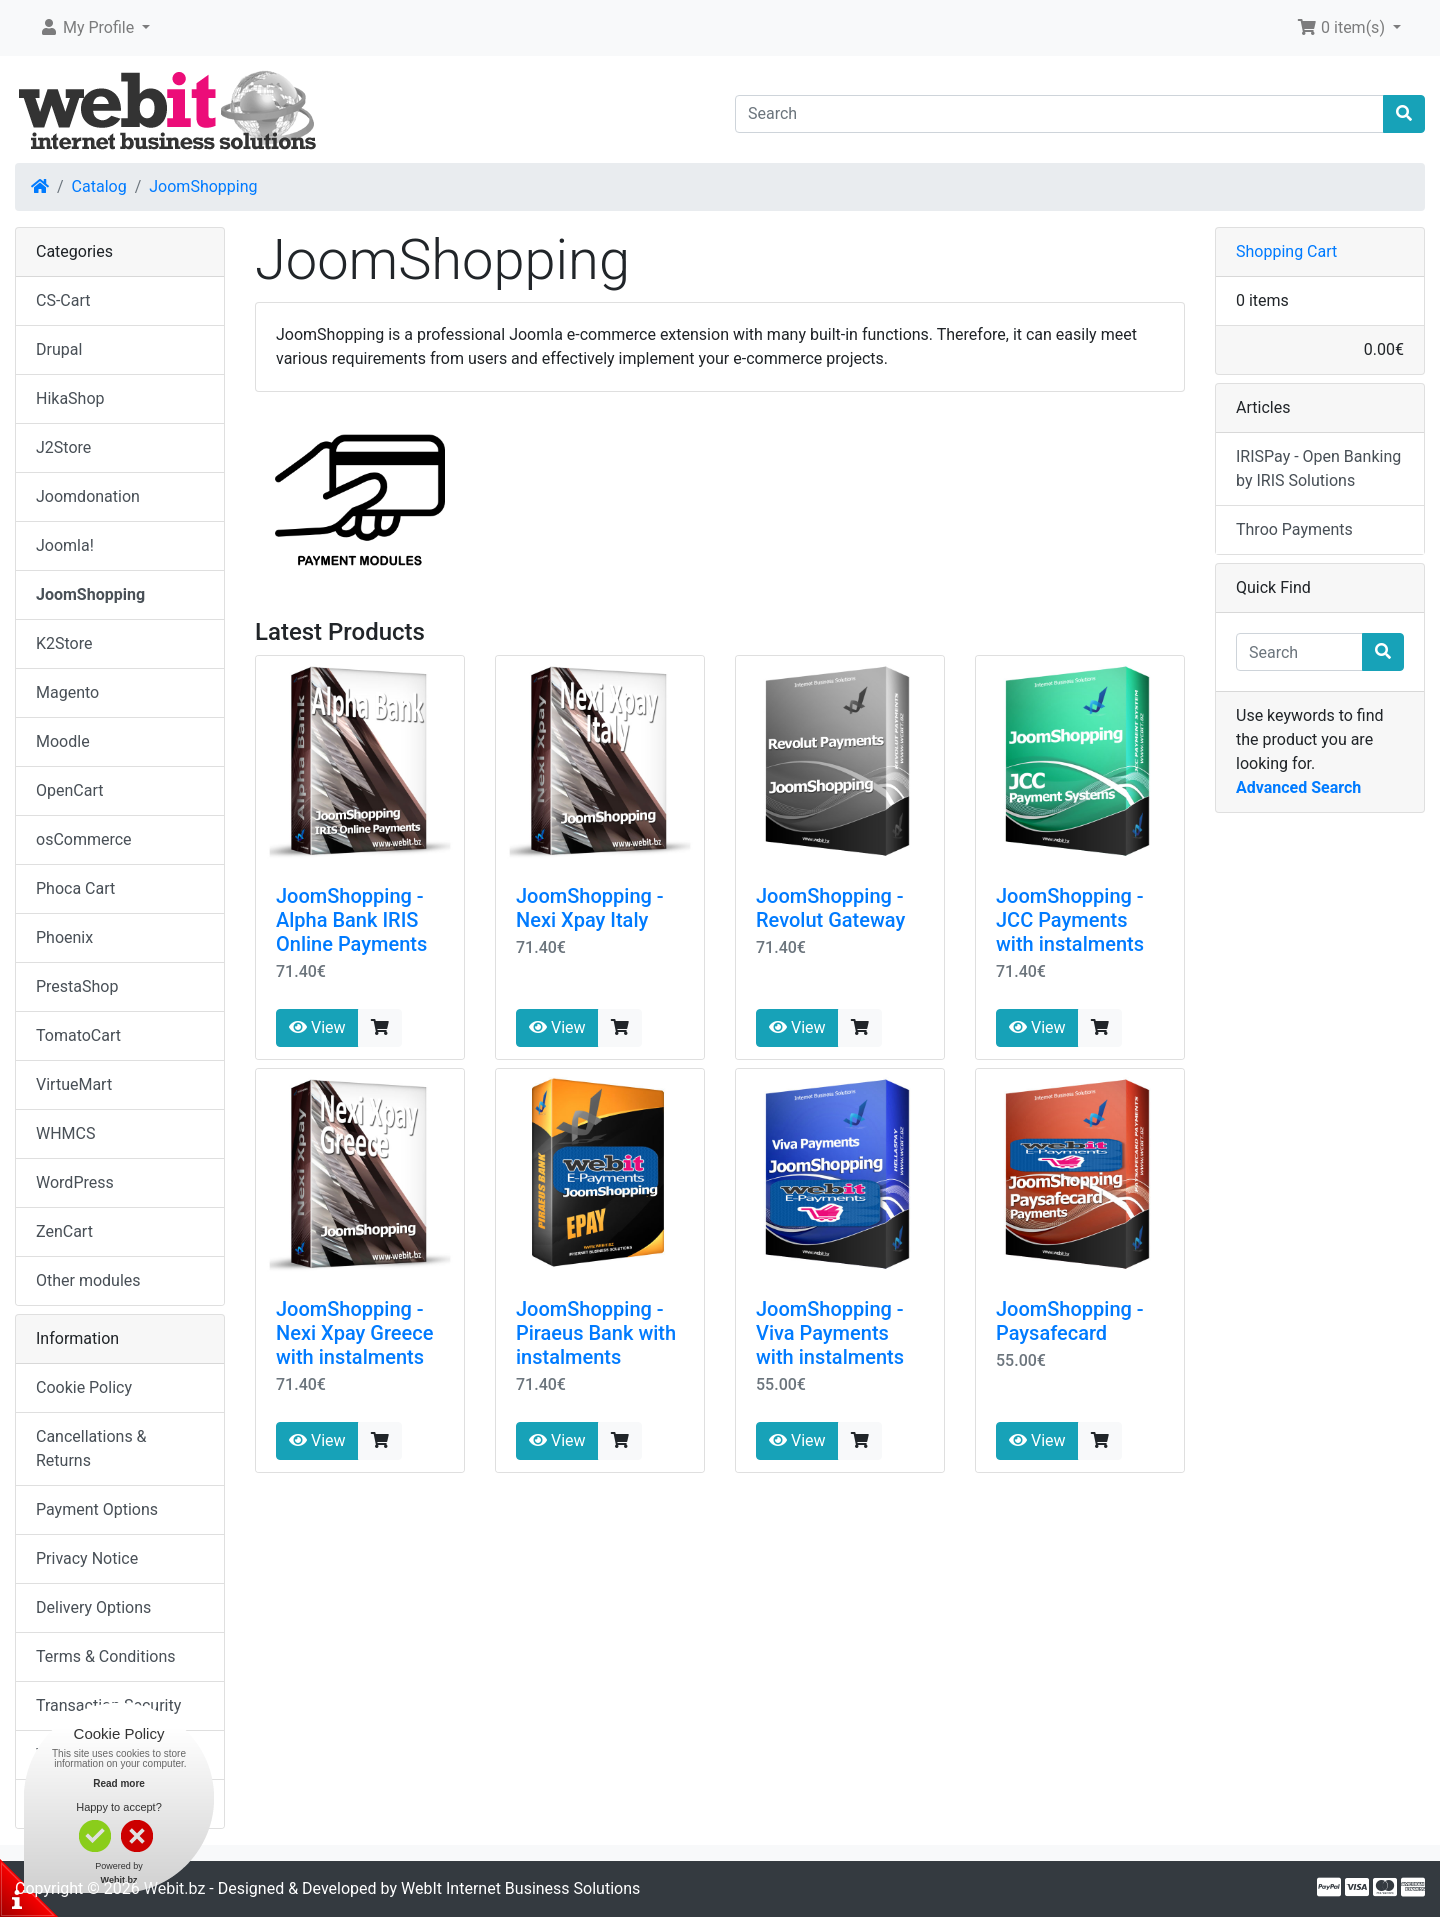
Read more (119, 1783)
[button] (94, 28)
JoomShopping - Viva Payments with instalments (830, 1333)
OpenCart (69, 790)
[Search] (1059, 114)
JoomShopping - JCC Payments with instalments (1070, 920)
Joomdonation (88, 496)
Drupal (59, 349)
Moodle (63, 741)
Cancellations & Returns (91, 1448)
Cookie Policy (84, 1387)
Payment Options (97, 1509)
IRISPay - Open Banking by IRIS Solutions (1318, 468)
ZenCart (64, 1231)
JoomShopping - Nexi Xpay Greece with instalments (354, 1333)
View (317, 1027)
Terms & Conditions (106, 1656)
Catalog (99, 186)
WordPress (75, 1182)
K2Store (64, 643)
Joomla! (65, 545)
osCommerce (84, 839)
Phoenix (64, 937)
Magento (67, 692)
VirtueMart (74, 1084)
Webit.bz (175, 1888)
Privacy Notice (87, 1558)
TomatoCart (78, 1035)
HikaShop (70, 398)
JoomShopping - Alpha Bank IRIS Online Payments (351, 920)
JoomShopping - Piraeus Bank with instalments (596, 1333)
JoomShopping (203, 186)
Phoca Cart (75, 888)
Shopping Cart (1286, 251)
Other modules (88, 1280)
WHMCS (66, 1133)
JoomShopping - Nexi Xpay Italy (590, 908)
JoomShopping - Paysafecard (1070, 1321)
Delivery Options (93, 1607)
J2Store (63, 447)
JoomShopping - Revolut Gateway (830, 908)
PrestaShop (77, 986)
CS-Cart (63, 300)
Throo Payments (1294, 529)
